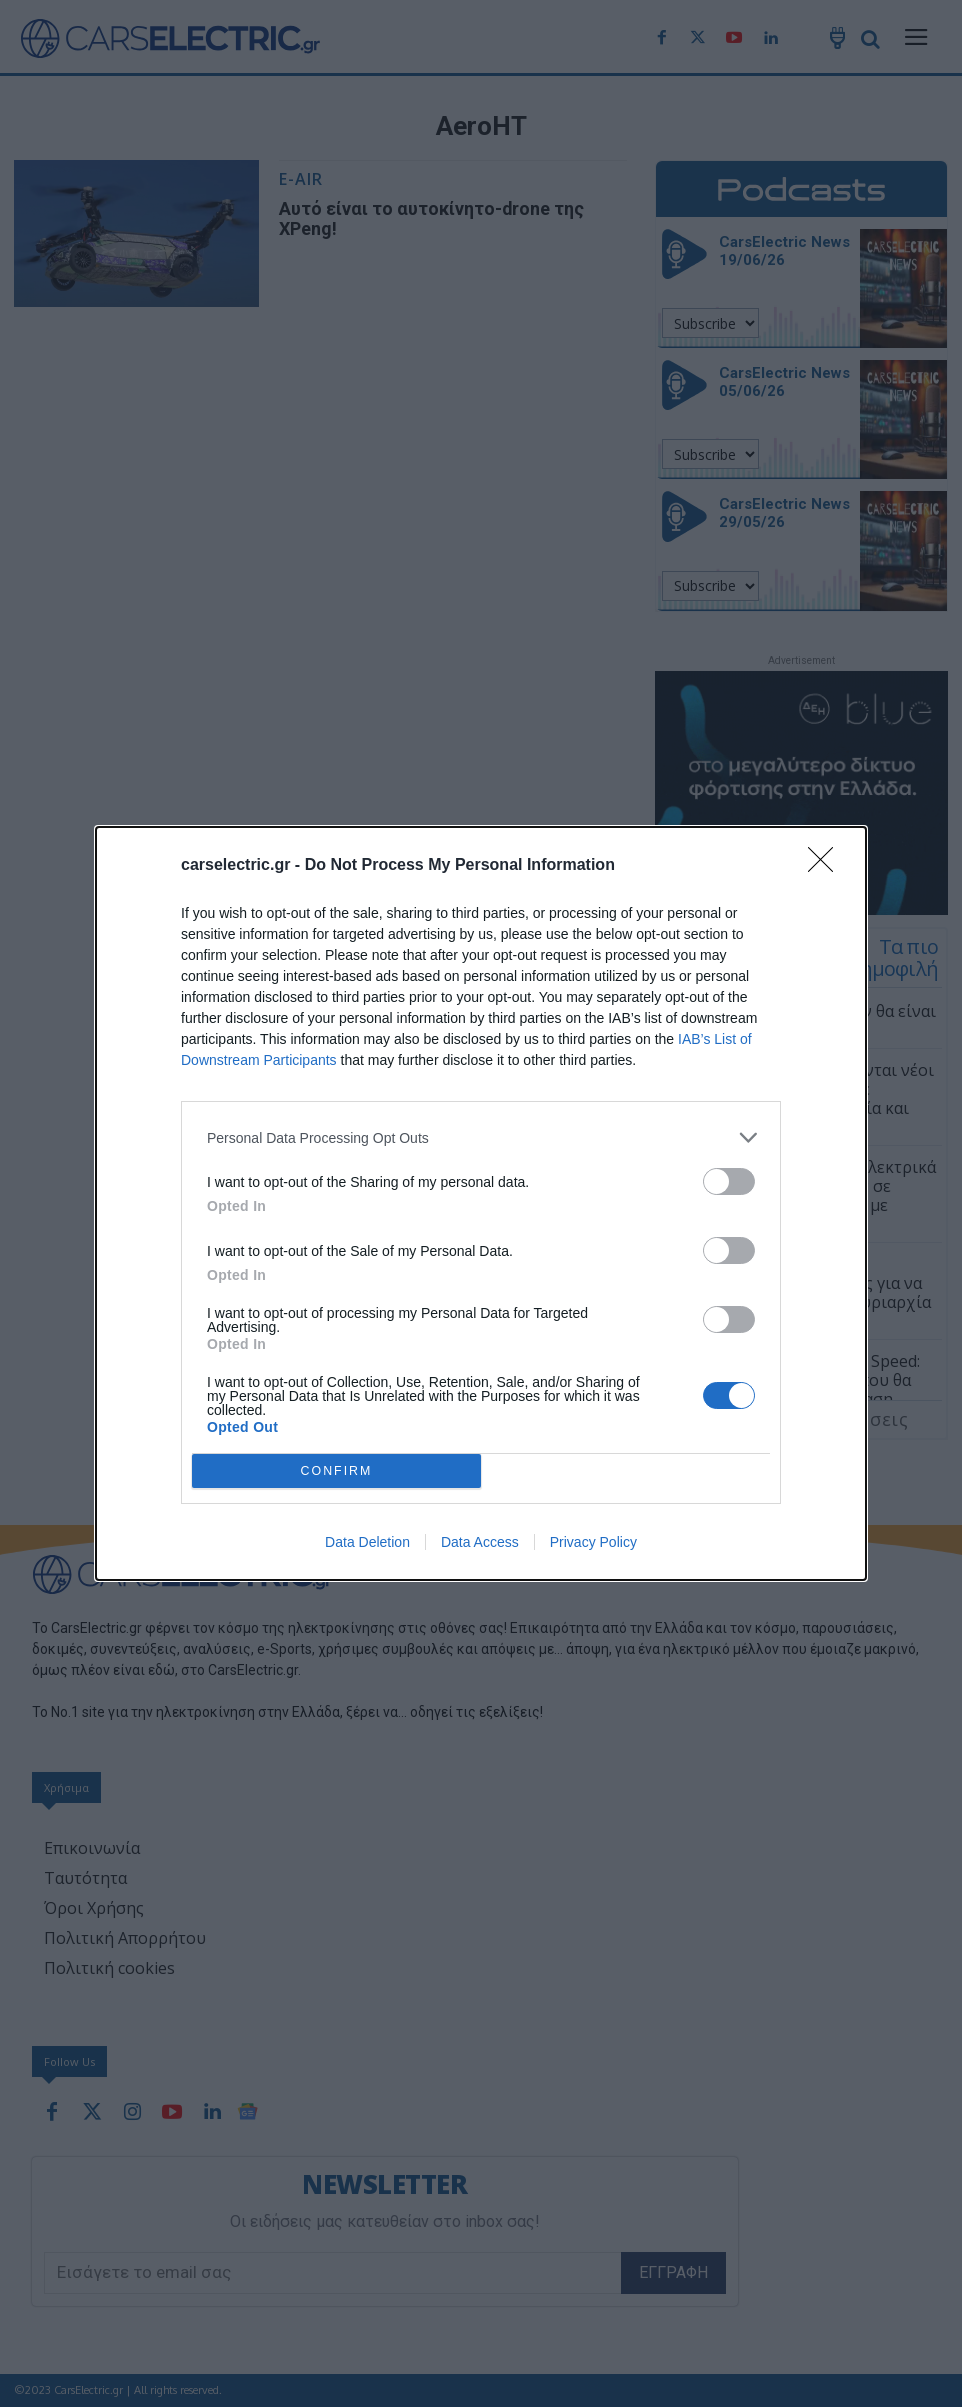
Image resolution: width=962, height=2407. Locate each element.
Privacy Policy (593, 1542)
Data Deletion (367, 1542)
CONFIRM (336, 1471)
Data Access (480, 1542)
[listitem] (481, 1137)
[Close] (827, 866)
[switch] (729, 1181)
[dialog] (481, 1203)
